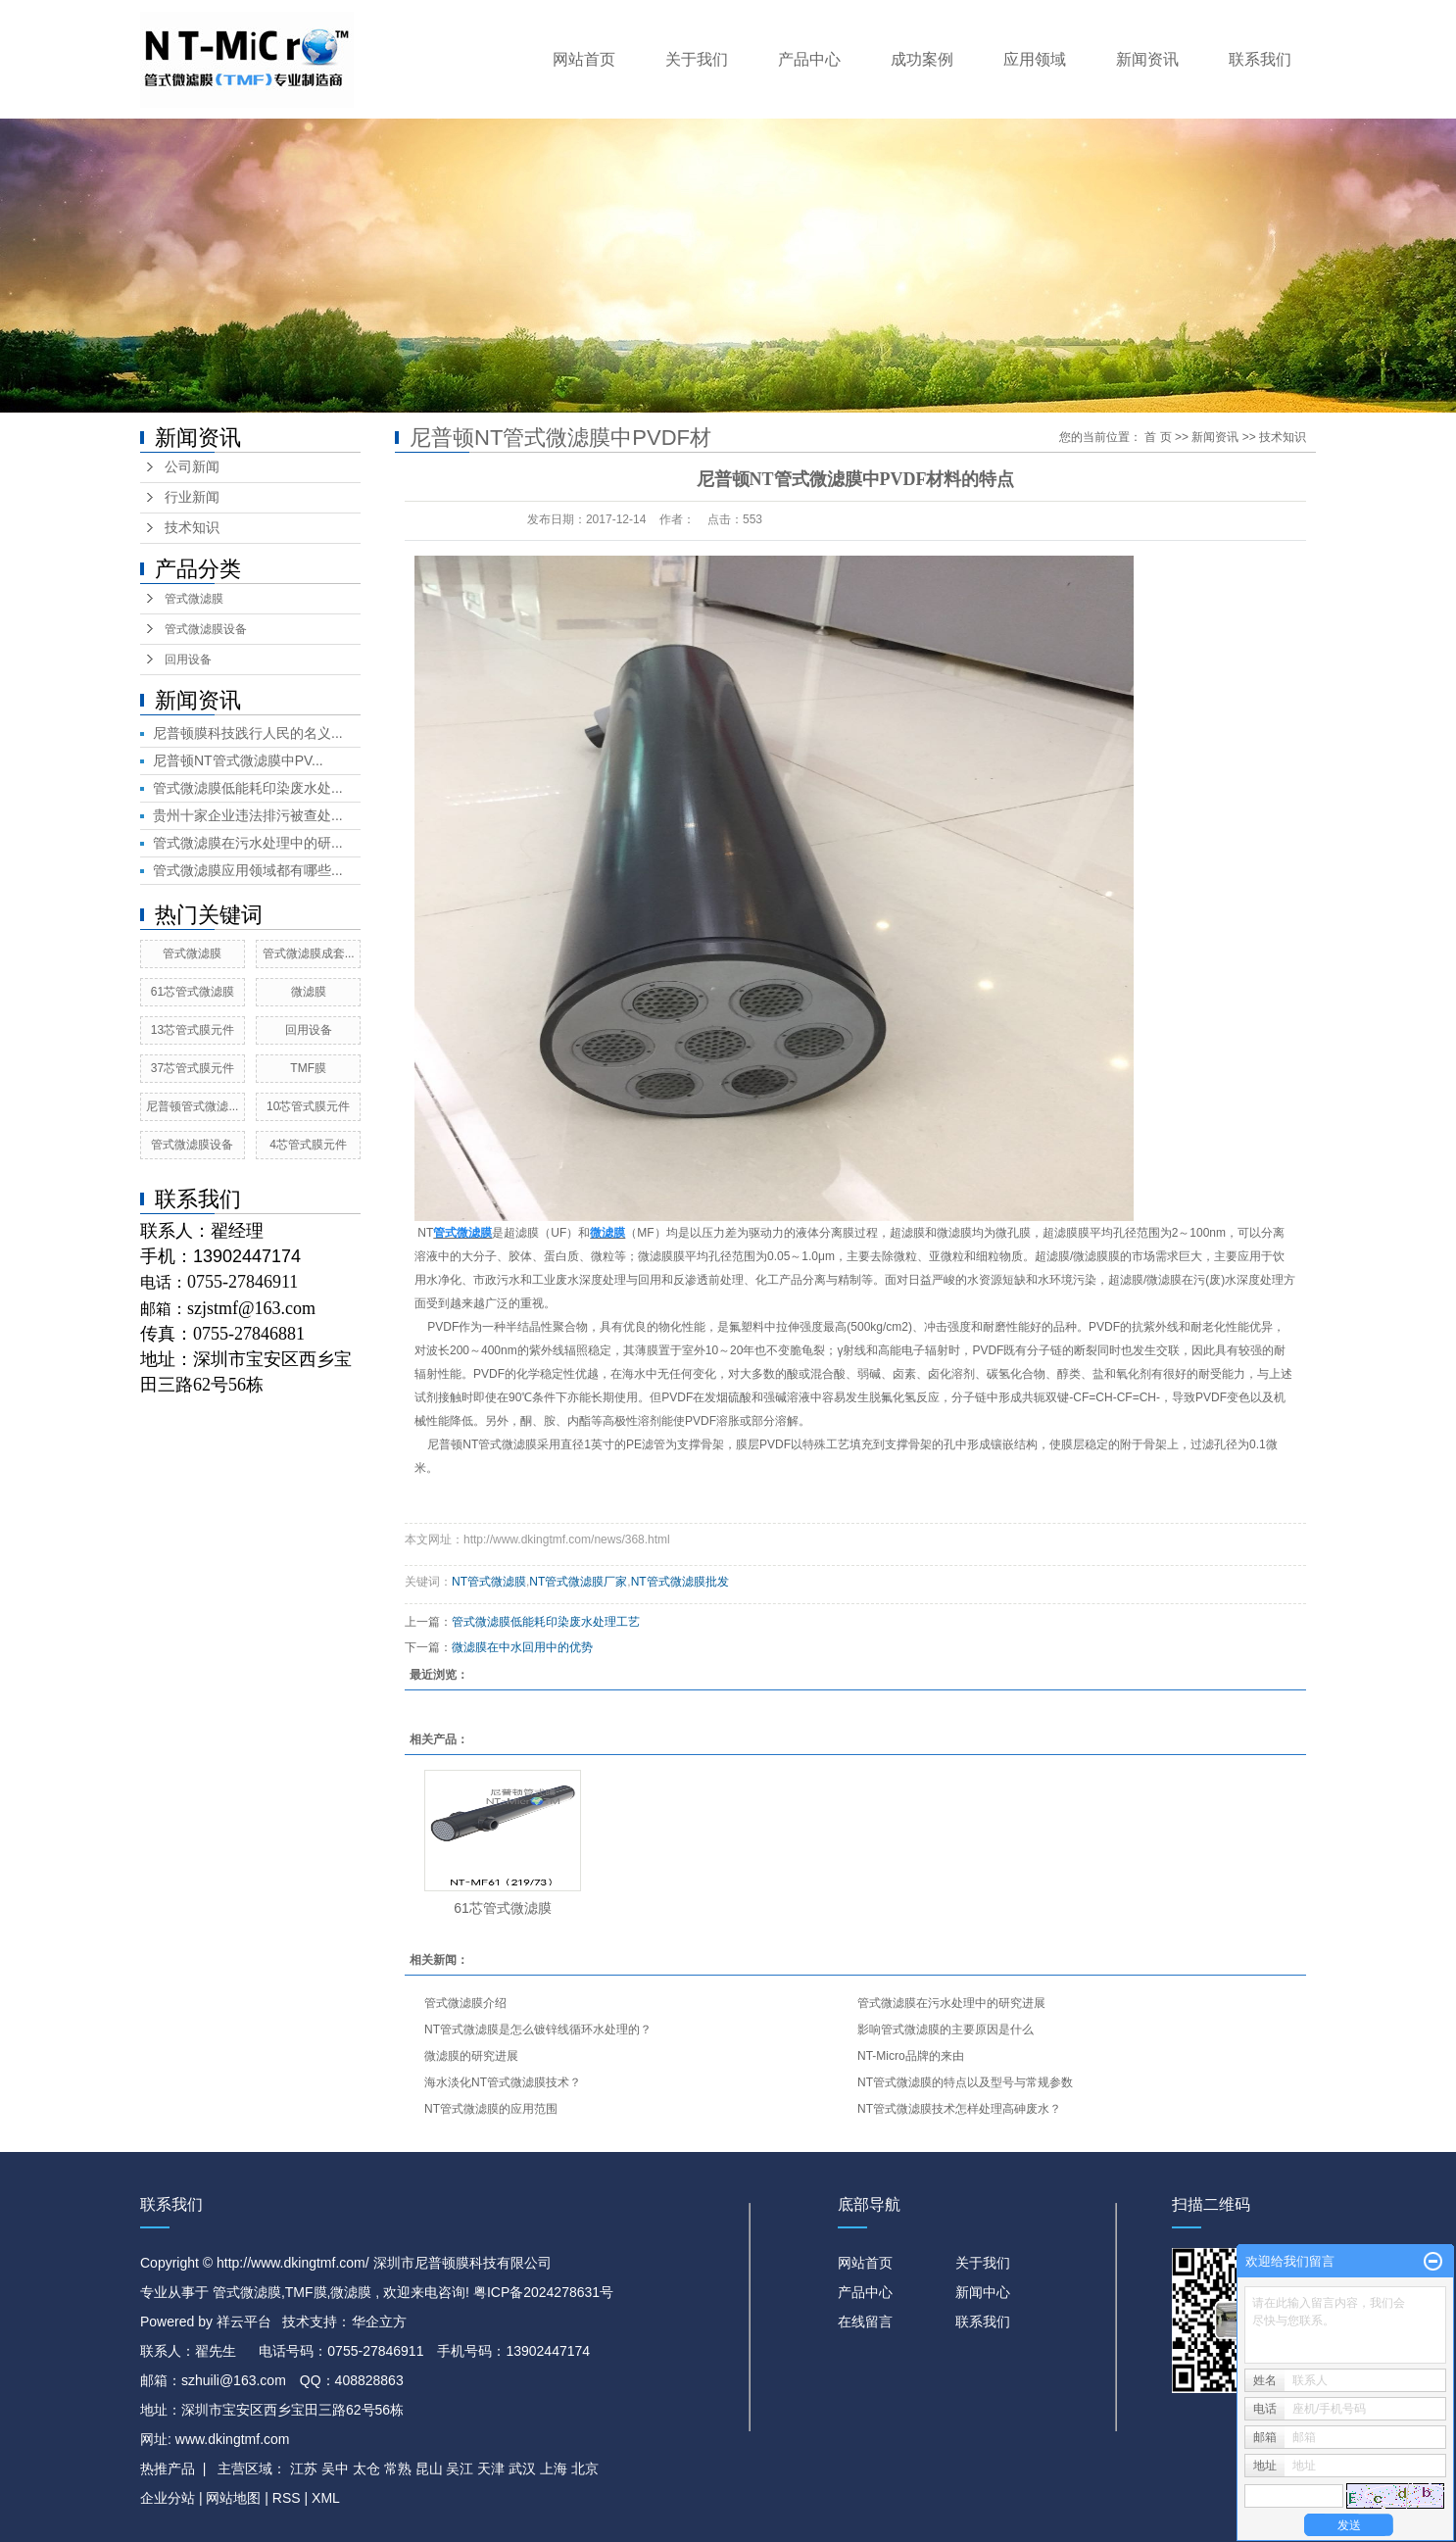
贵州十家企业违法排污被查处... (248, 815)
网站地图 (235, 2498)
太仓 (366, 2468)
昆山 (429, 2468)
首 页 (1157, 437)
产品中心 (809, 59)
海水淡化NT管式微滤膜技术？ (502, 2082)
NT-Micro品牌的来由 (910, 2056)
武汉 (522, 2468)
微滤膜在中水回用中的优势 (522, 1647)
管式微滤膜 (194, 599)
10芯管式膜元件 (308, 1106)
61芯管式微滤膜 (192, 992)
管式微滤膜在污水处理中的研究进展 (951, 2003)
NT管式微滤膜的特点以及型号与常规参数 (965, 2082)
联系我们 (1260, 59)
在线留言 (865, 2321)
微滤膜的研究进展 (471, 2056)
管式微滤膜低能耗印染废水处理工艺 (546, 1622)
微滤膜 (308, 992)
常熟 (398, 2468)
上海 (553, 2468)
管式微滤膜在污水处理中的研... (248, 843)
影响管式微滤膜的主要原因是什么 (945, 2029)
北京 (585, 2468)
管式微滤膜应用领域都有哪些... (248, 870)
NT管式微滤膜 (489, 1582)
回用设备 (188, 659)
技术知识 (192, 527)
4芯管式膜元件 (308, 1144)
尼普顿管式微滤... (192, 1106)
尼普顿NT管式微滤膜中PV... (238, 760)
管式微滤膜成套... (309, 953)
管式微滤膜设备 (206, 629)
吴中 (335, 2468)
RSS (286, 2498)
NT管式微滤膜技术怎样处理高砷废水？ (959, 2109)
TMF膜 (308, 1068)
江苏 (303, 2468)
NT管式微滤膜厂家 (578, 1582)
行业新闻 (192, 497)
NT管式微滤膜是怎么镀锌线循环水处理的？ (538, 2029)
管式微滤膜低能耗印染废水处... (248, 788)
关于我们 (696, 59)
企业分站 (167, 2498)
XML (326, 2498)
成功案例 (922, 59)
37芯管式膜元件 (192, 1068)
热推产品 (167, 2468)
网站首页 (584, 59)
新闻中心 (982, 2292)
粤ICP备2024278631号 (543, 2292)
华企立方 (379, 2321)
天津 (491, 2468)
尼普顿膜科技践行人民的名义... (248, 733)
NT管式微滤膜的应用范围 (491, 2109)
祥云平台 (244, 2321)
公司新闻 (192, 467)
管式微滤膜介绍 (465, 2003)
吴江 (459, 2468)
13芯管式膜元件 (192, 1030)
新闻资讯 (1147, 59)
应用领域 (1034, 59)
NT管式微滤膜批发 (680, 1582)
